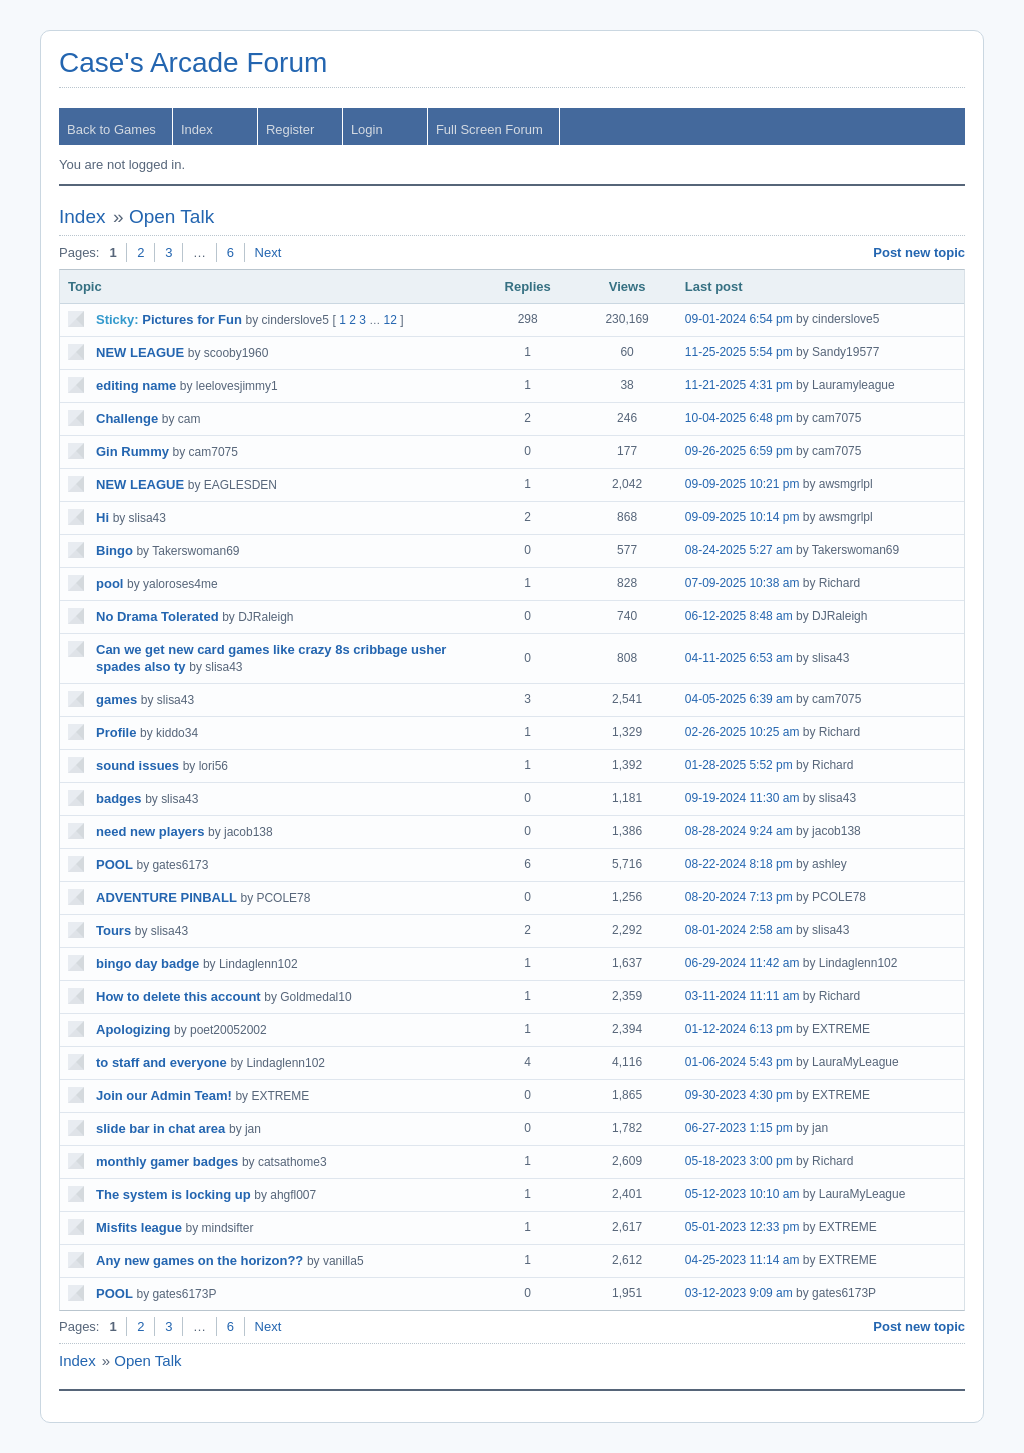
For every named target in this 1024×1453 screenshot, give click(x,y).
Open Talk (171, 216)
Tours (113, 930)
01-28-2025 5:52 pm (739, 765)
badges (119, 798)
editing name (136, 385)
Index (197, 129)
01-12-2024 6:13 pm (739, 1029)
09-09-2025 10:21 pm (742, 484)
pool (109, 583)
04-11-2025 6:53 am (739, 658)
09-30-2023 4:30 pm (739, 1095)
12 (390, 320)
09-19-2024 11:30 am (742, 798)
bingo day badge (147, 963)
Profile (116, 732)
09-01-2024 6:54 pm (739, 319)
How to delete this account (178, 996)
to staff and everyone (161, 1062)
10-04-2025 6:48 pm (739, 418)
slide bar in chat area (160, 1128)
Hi (102, 517)
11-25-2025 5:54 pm (739, 352)
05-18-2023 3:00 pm (739, 1161)
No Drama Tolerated (157, 616)
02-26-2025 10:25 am (742, 732)
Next (268, 252)
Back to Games (111, 129)
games (116, 699)
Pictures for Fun (192, 319)
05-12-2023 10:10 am (742, 1194)
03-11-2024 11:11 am (742, 996)
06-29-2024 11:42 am (742, 963)
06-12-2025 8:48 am (739, 616)
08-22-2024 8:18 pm (739, 864)
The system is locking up (173, 1194)
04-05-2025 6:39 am (739, 699)
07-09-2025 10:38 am (742, 583)
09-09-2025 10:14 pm (742, 517)
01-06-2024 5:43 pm (739, 1062)
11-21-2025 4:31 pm (739, 385)
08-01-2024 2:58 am (739, 930)
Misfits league (139, 1227)
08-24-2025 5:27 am (739, 550)
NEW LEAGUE (140, 352)
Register (290, 129)
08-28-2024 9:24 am (739, 831)
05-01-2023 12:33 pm (742, 1227)
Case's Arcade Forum (193, 62)
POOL (114, 864)
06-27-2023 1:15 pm (739, 1128)
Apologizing (133, 1029)
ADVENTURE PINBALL (166, 897)
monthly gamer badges (167, 1161)
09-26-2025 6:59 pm (739, 451)
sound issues (137, 765)
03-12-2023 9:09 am (739, 1293)
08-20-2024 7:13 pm (739, 897)
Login (367, 129)
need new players (150, 831)
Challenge (127, 418)
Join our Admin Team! (164, 1095)
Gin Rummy (132, 451)
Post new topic (919, 252)
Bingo (114, 550)
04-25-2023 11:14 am (742, 1260)
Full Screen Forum (489, 129)
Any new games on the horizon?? (199, 1260)
